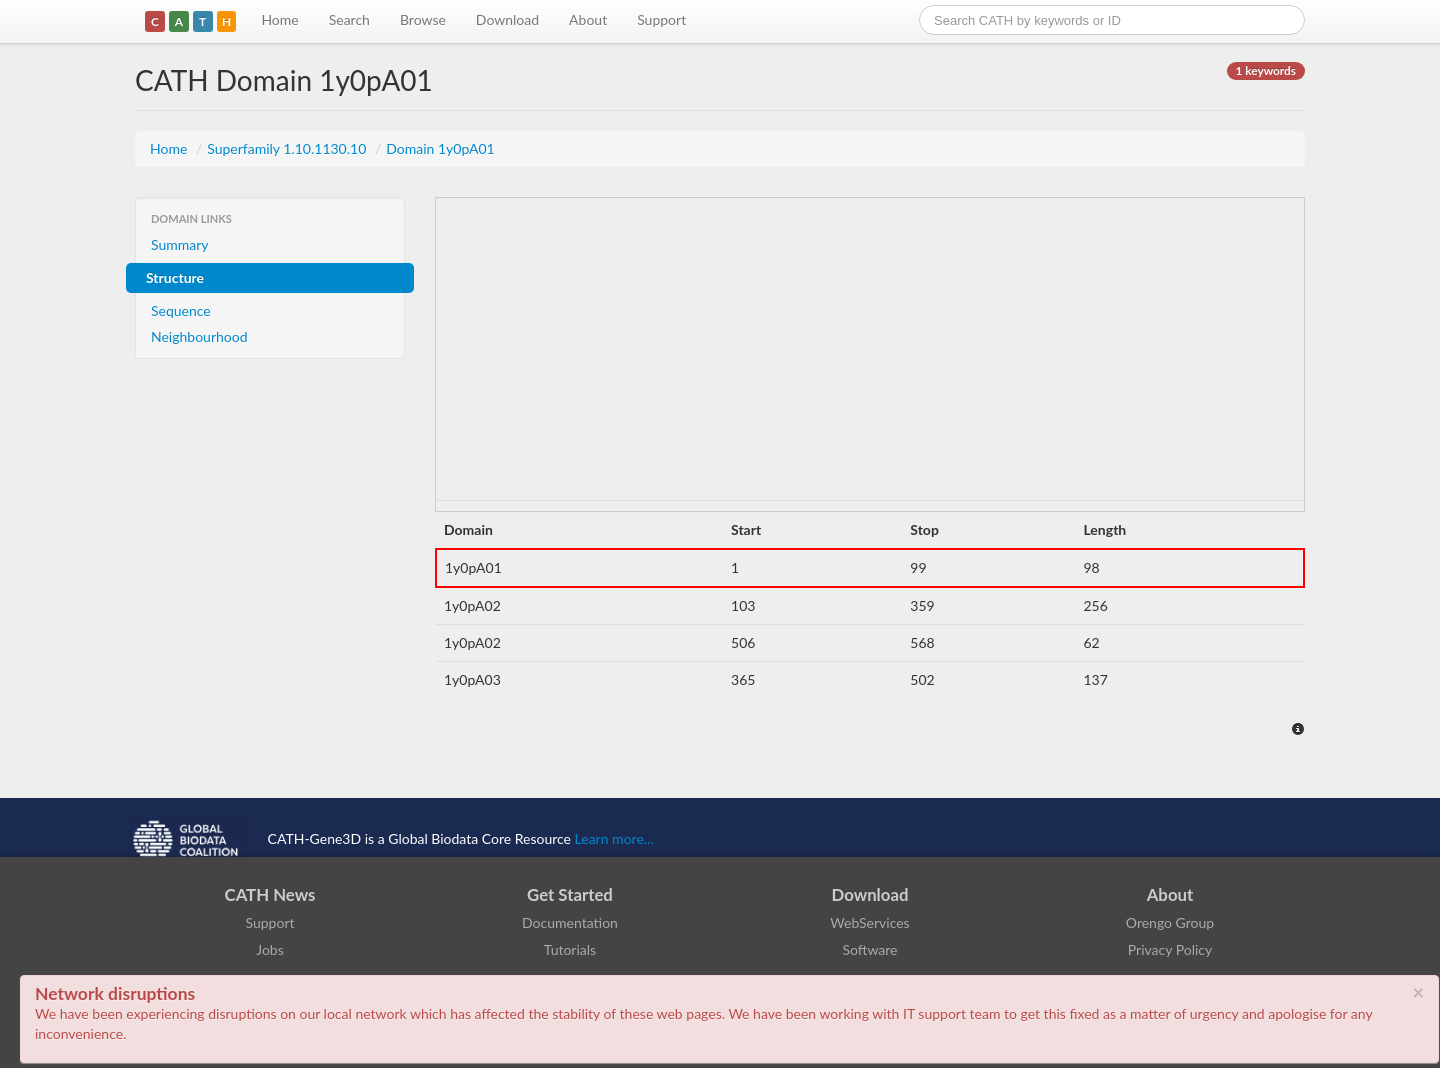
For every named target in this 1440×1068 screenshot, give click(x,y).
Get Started (570, 894)
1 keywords (1266, 70)
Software (870, 949)
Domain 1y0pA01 (440, 148)
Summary (180, 244)
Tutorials (570, 949)
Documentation (570, 922)
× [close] (1418, 992)
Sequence (181, 310)
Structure (175, 277)
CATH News (270, 894)
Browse (423, 19)
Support (661, 19)
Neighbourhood (199, 336)
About (588, 19)
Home (279, 19)
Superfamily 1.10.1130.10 (288, 148)
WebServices (869, 922)
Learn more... (614, 838)
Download (507, 19)
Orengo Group (1170, 922)
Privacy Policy (1170, 949)
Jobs (270, 949)
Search (349, 19)
